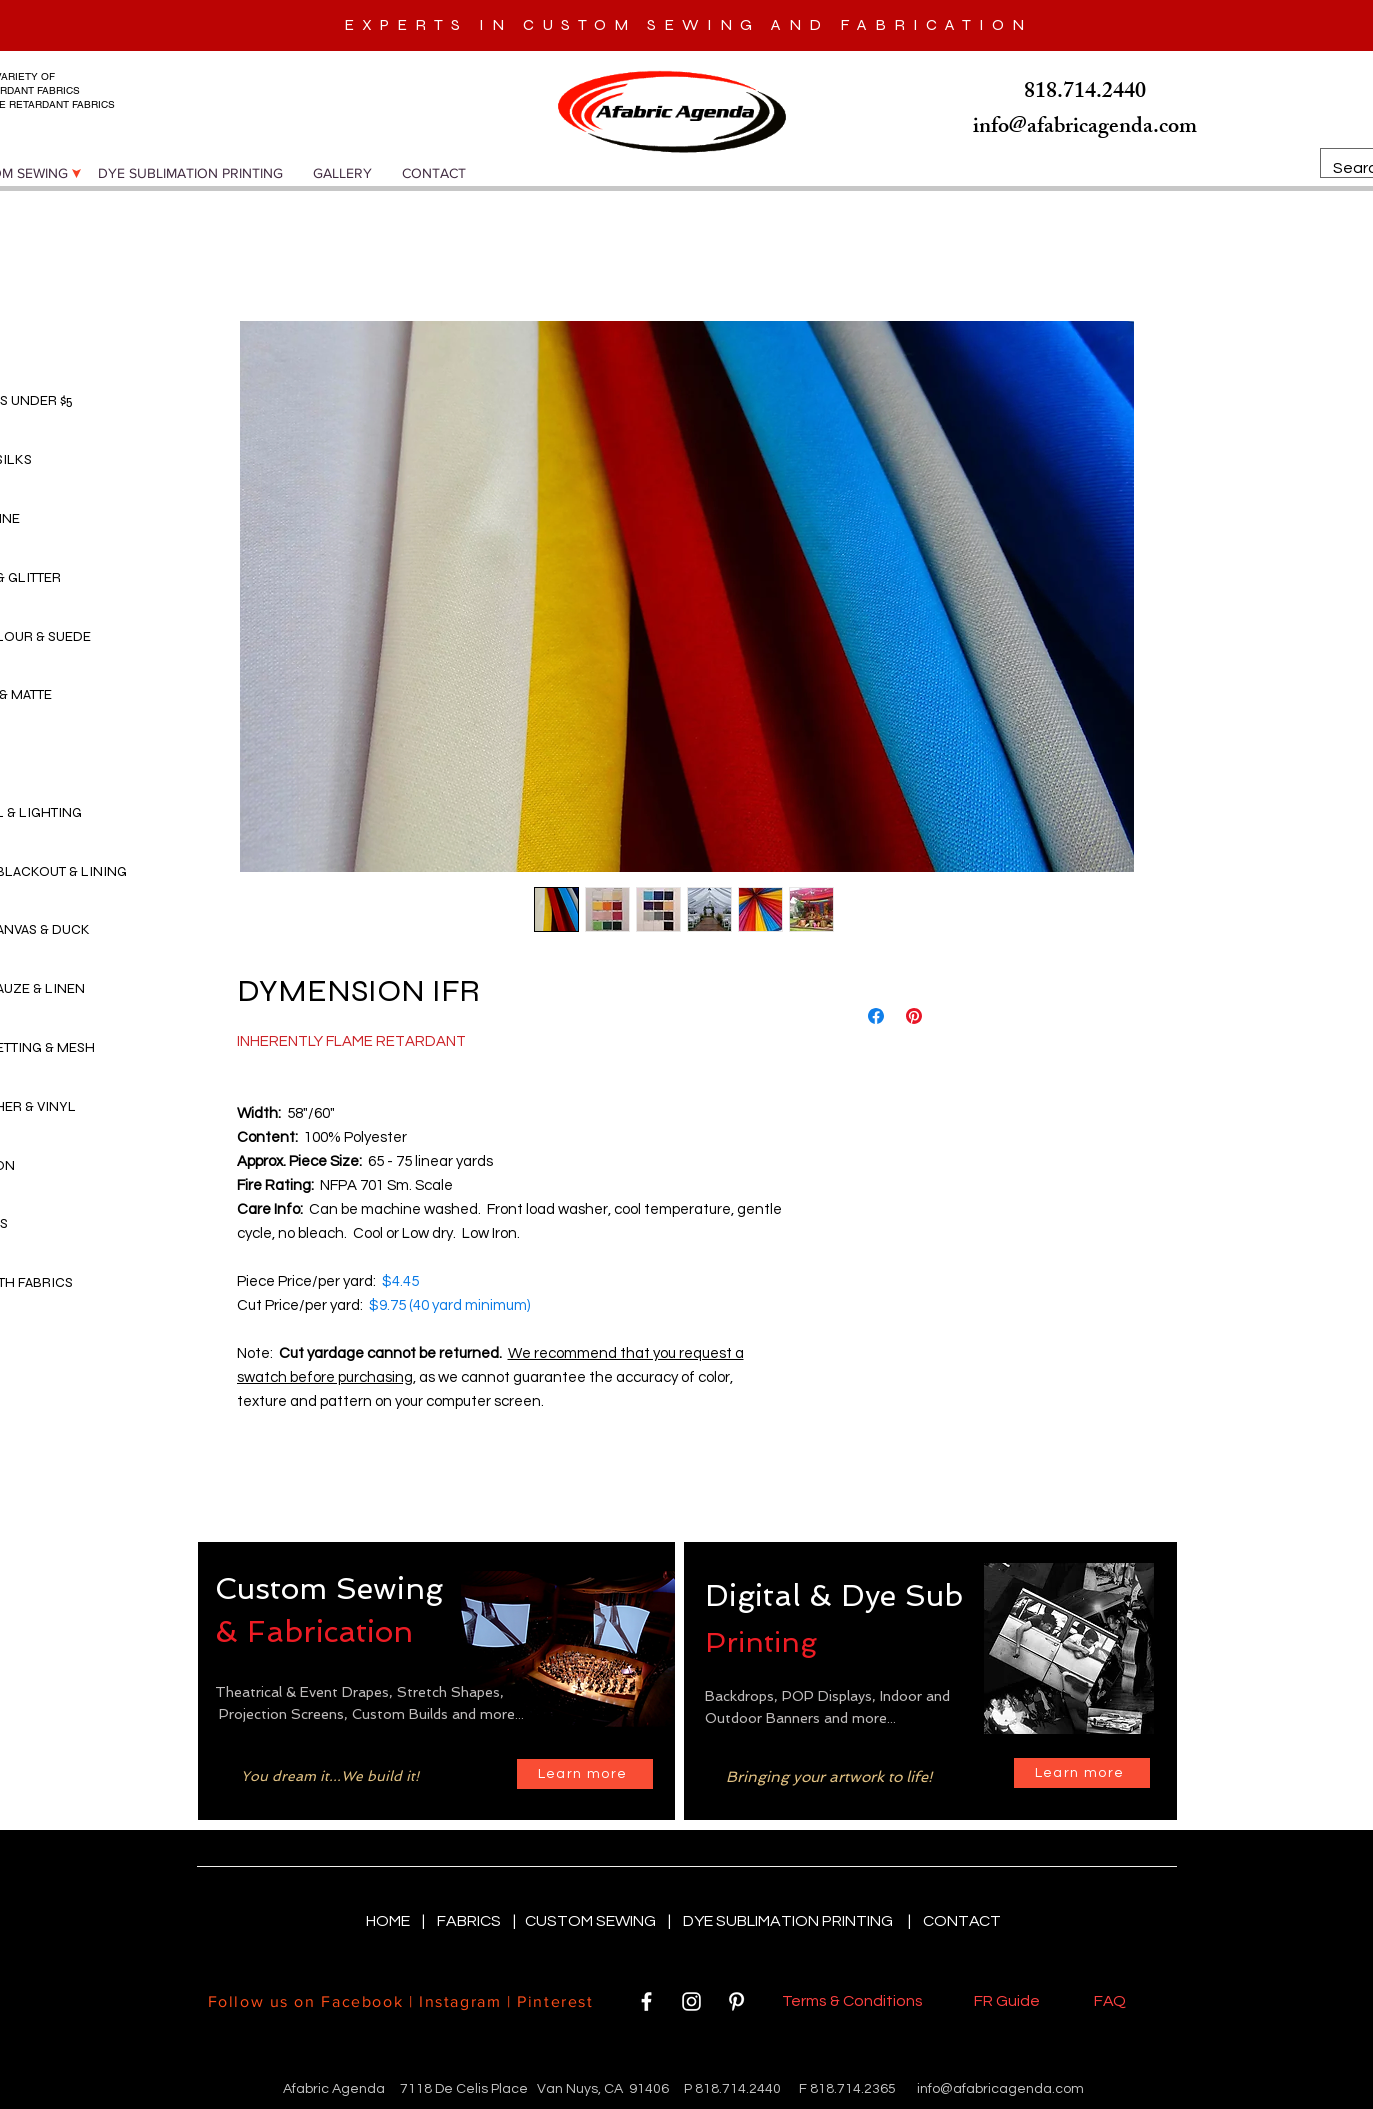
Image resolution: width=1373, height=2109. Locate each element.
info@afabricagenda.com (1000, 2089)
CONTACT (962, 1921)
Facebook (362, 2001)
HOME (389, 1921)
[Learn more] (585, 1774)
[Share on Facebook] (876, 1016)
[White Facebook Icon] (646, 2001)
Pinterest (553, 2001)
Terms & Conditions (855, 2001)
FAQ (1110, 2001)
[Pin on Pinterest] (914, 1016)
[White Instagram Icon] (691, 2001)
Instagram (460, 2001)
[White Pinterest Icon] (736, 2001)
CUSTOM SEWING (592, 1921)
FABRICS (470, 1921)
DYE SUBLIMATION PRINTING (791, 1921)
